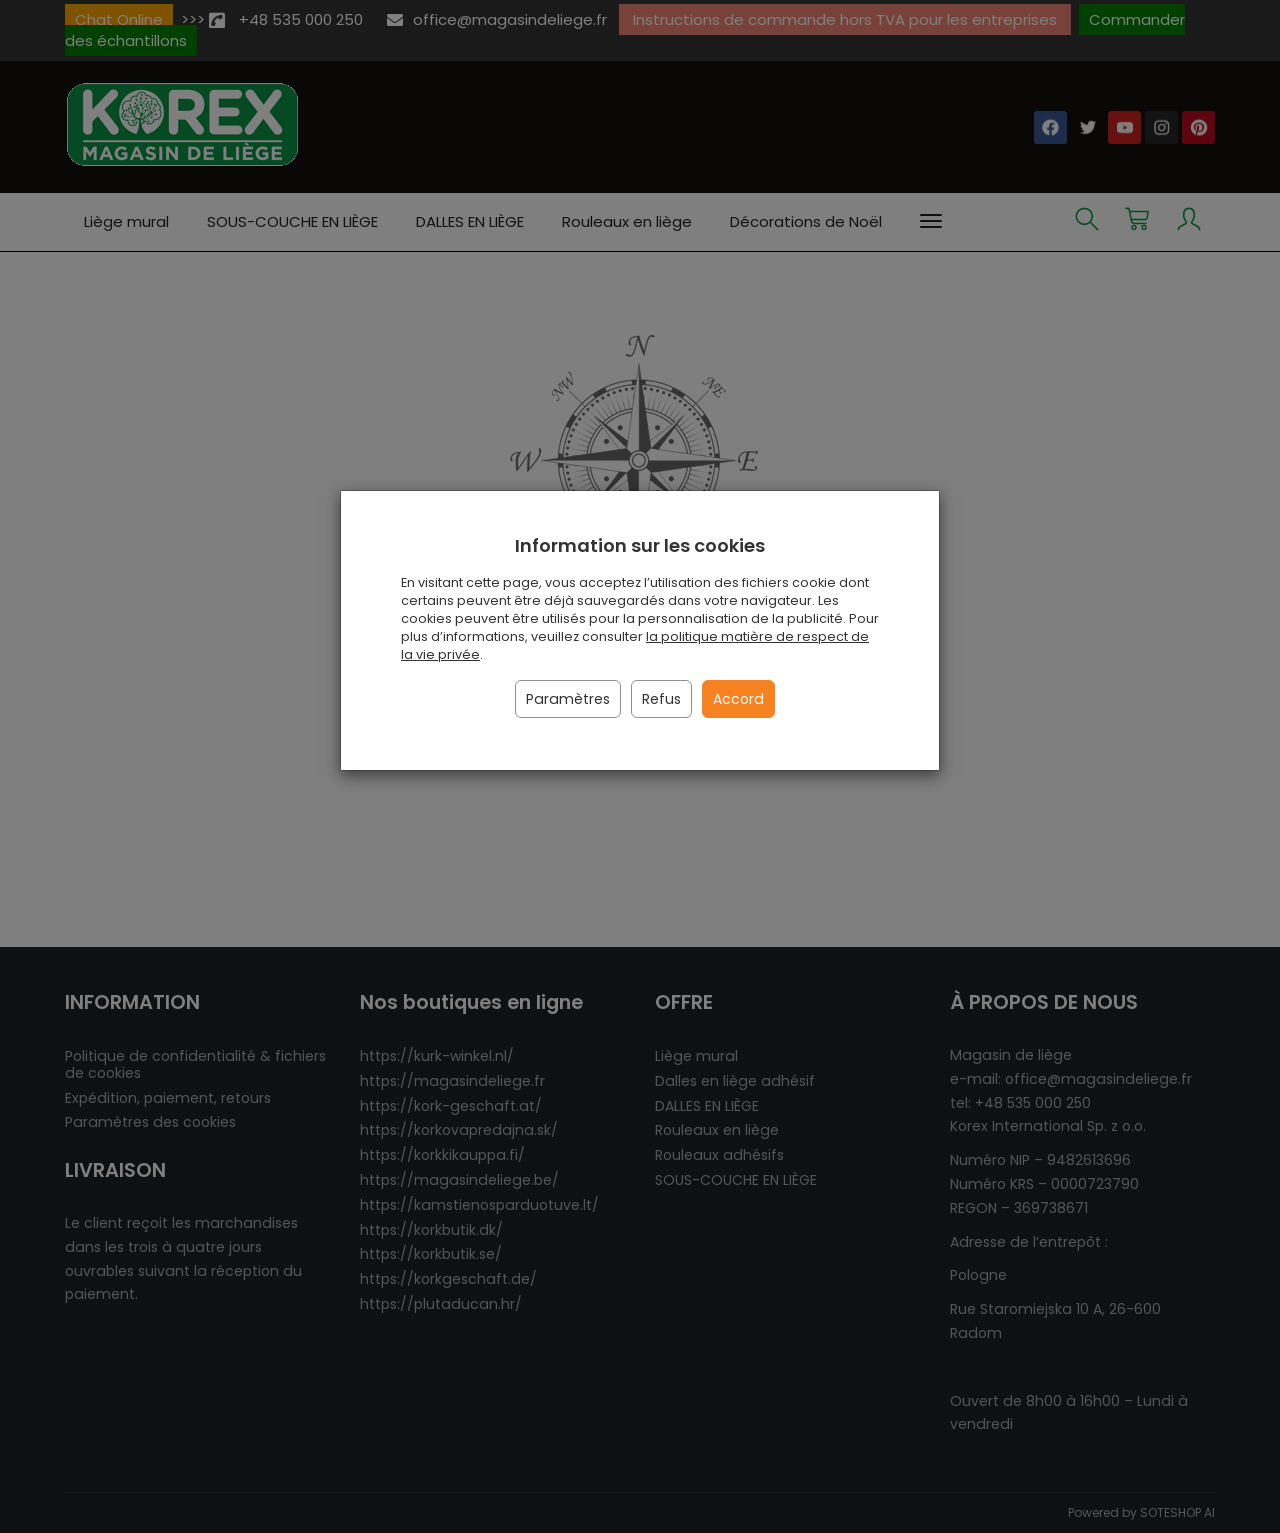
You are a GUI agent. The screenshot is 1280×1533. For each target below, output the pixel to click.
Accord (738, 699)
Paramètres (568, 699)
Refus (661, 699)
